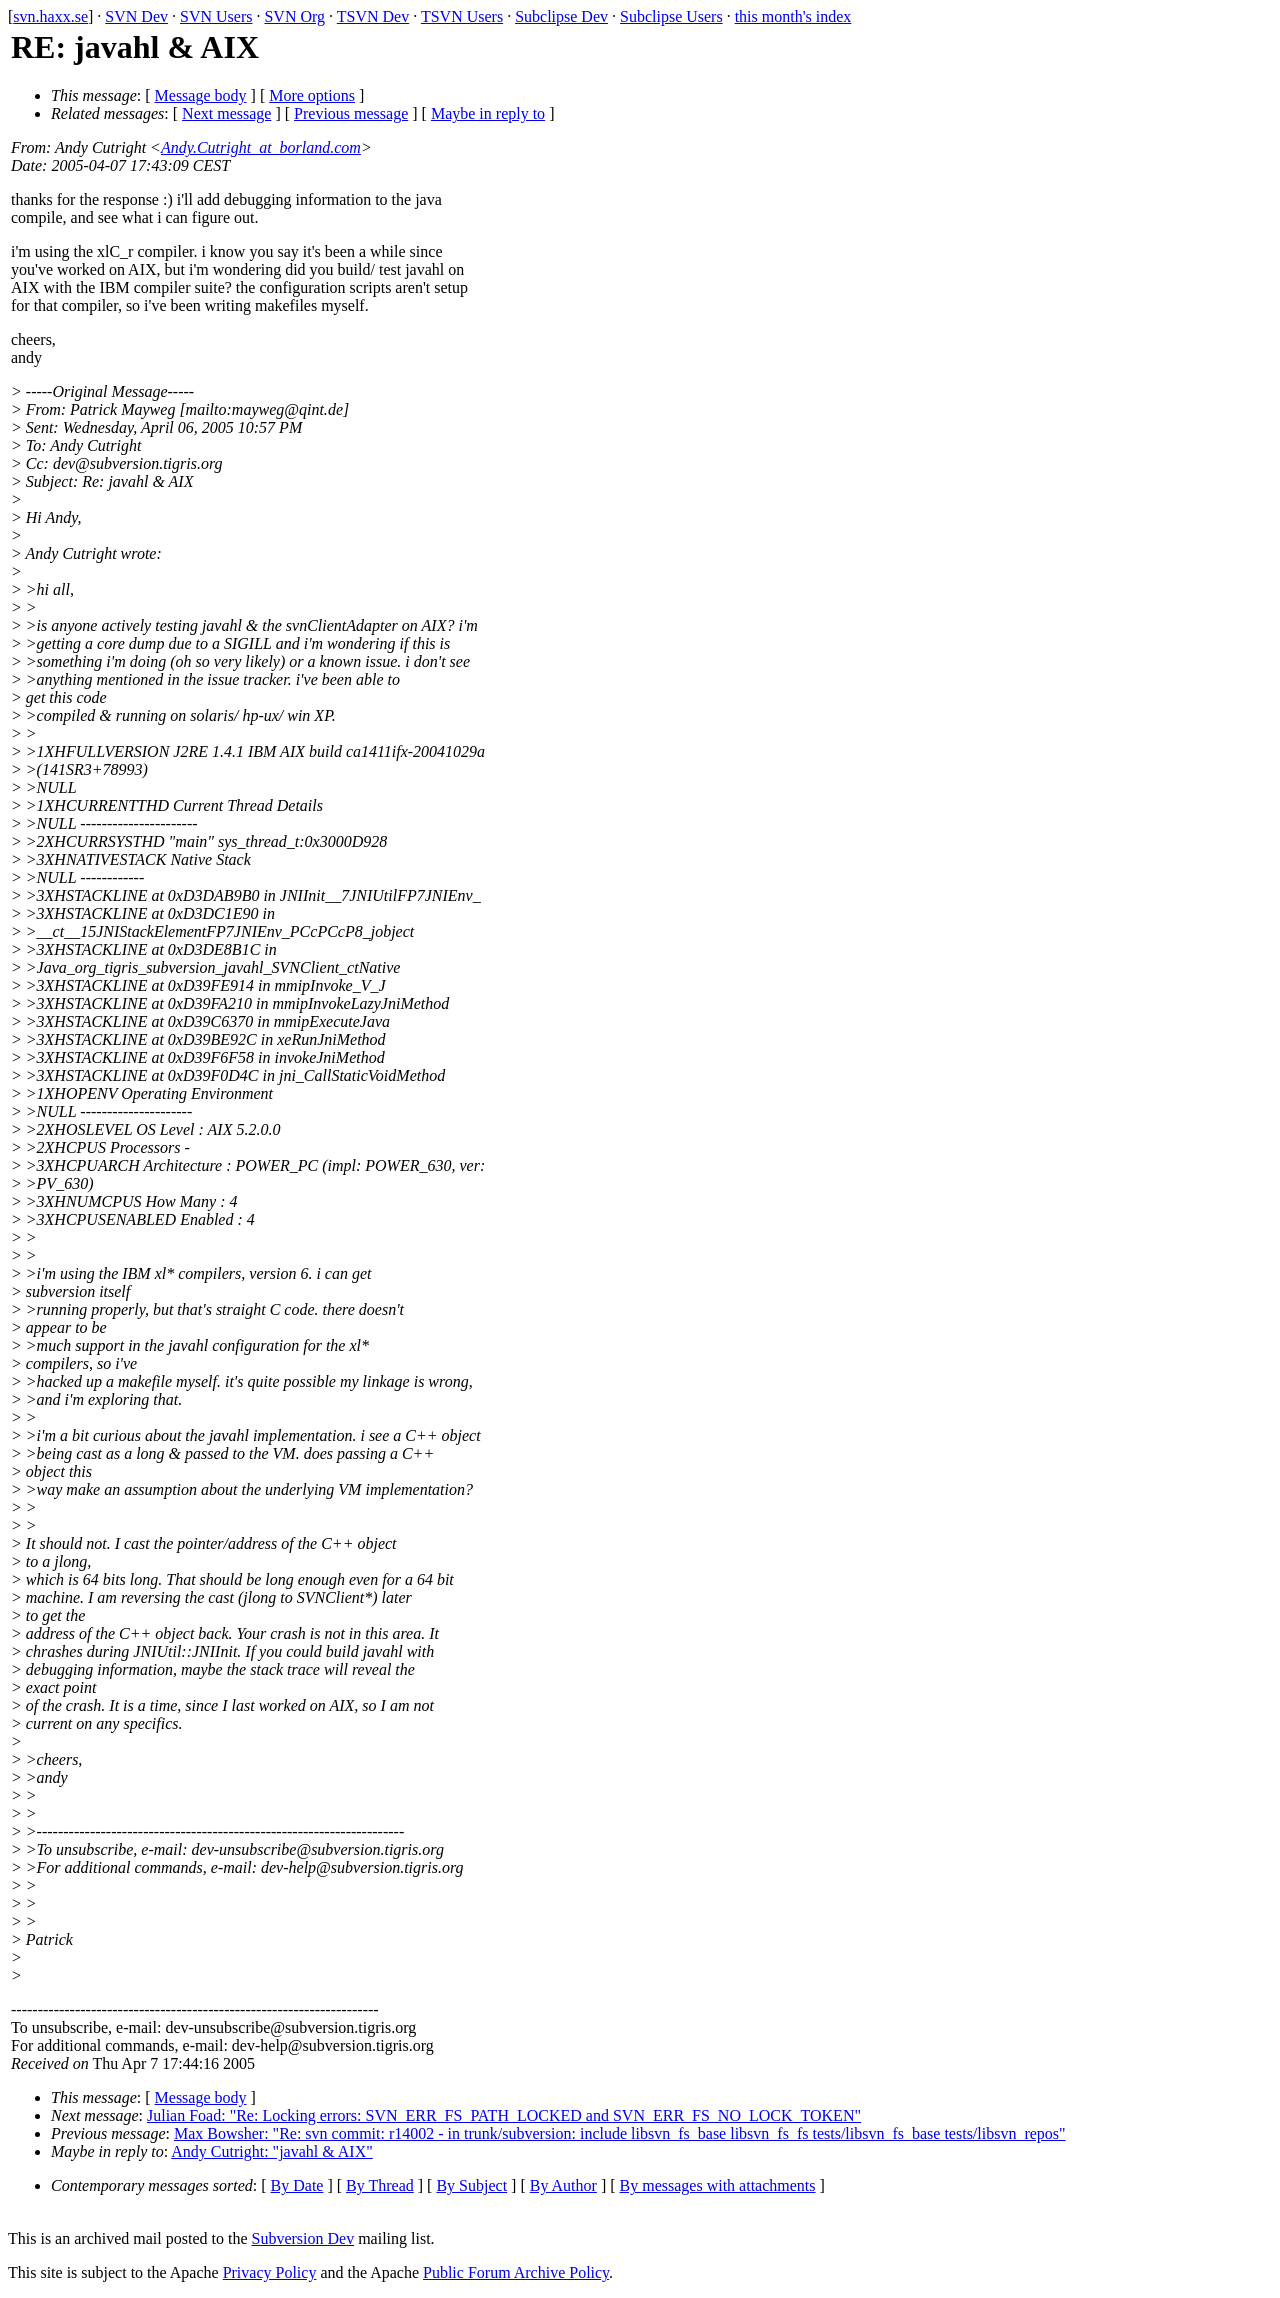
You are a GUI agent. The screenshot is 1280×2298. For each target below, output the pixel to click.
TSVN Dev (373, 16)
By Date (297, 2185)
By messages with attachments (718, 2185)
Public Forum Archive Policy (516, 2272)
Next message (226, 113)
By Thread (380, 2185)
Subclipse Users (671, 16)
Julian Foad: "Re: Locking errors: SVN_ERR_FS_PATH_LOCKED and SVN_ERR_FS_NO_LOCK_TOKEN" (504, 2115)
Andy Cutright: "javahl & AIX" (272, 2151)
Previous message (351, 113)
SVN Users (216, 16)
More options (312, 95)
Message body (201, 95)
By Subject (471, 2185)
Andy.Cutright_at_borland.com (261, 147)
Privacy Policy (270, 2272)
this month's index (793, 16)
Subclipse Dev (561, 16)
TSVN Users (462, 16)
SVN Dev (136, 16)
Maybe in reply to (488, 113)
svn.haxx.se (50, 16)
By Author (563, 2185)
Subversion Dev (303, 2238)
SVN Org (294, 16)
